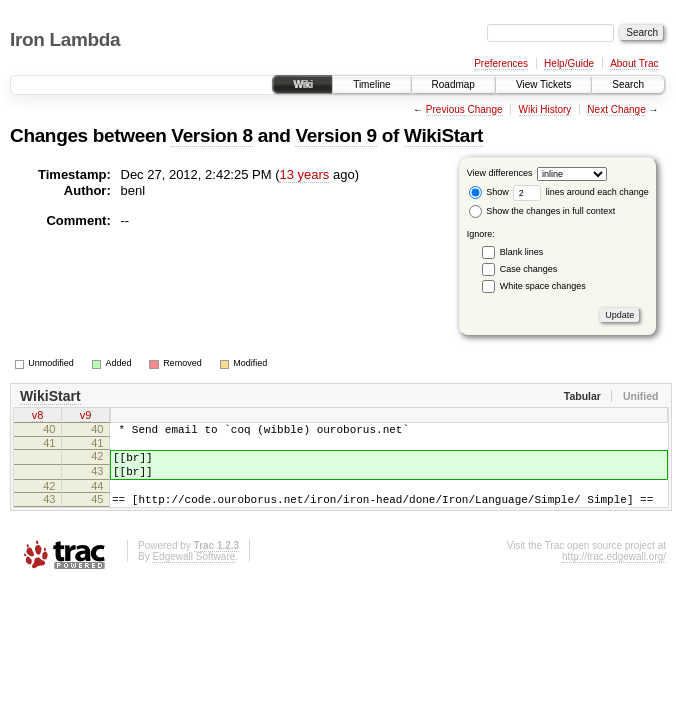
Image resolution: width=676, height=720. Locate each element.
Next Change (616, 109)
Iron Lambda (65, 39)
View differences (500, 173)
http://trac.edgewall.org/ (614, 571)
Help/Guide (569, 63)
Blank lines (522, 252)
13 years (304, 174)
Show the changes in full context (542, 211)
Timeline (371, 84)
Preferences (501, 63)
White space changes (543, 286)
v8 (38, 417)
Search (628, 84)
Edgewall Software (193, 571)
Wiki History (545, 109)
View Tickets (543, 84)
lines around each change (581, 192)
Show (489, 192)
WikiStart (443, 135)
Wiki (302, 84)
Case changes (529, 269)
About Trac (634, 63)
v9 (86, 417)
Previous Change (464, 109)
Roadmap (453, 84)
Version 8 (211, 135)
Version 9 (335, 135)
